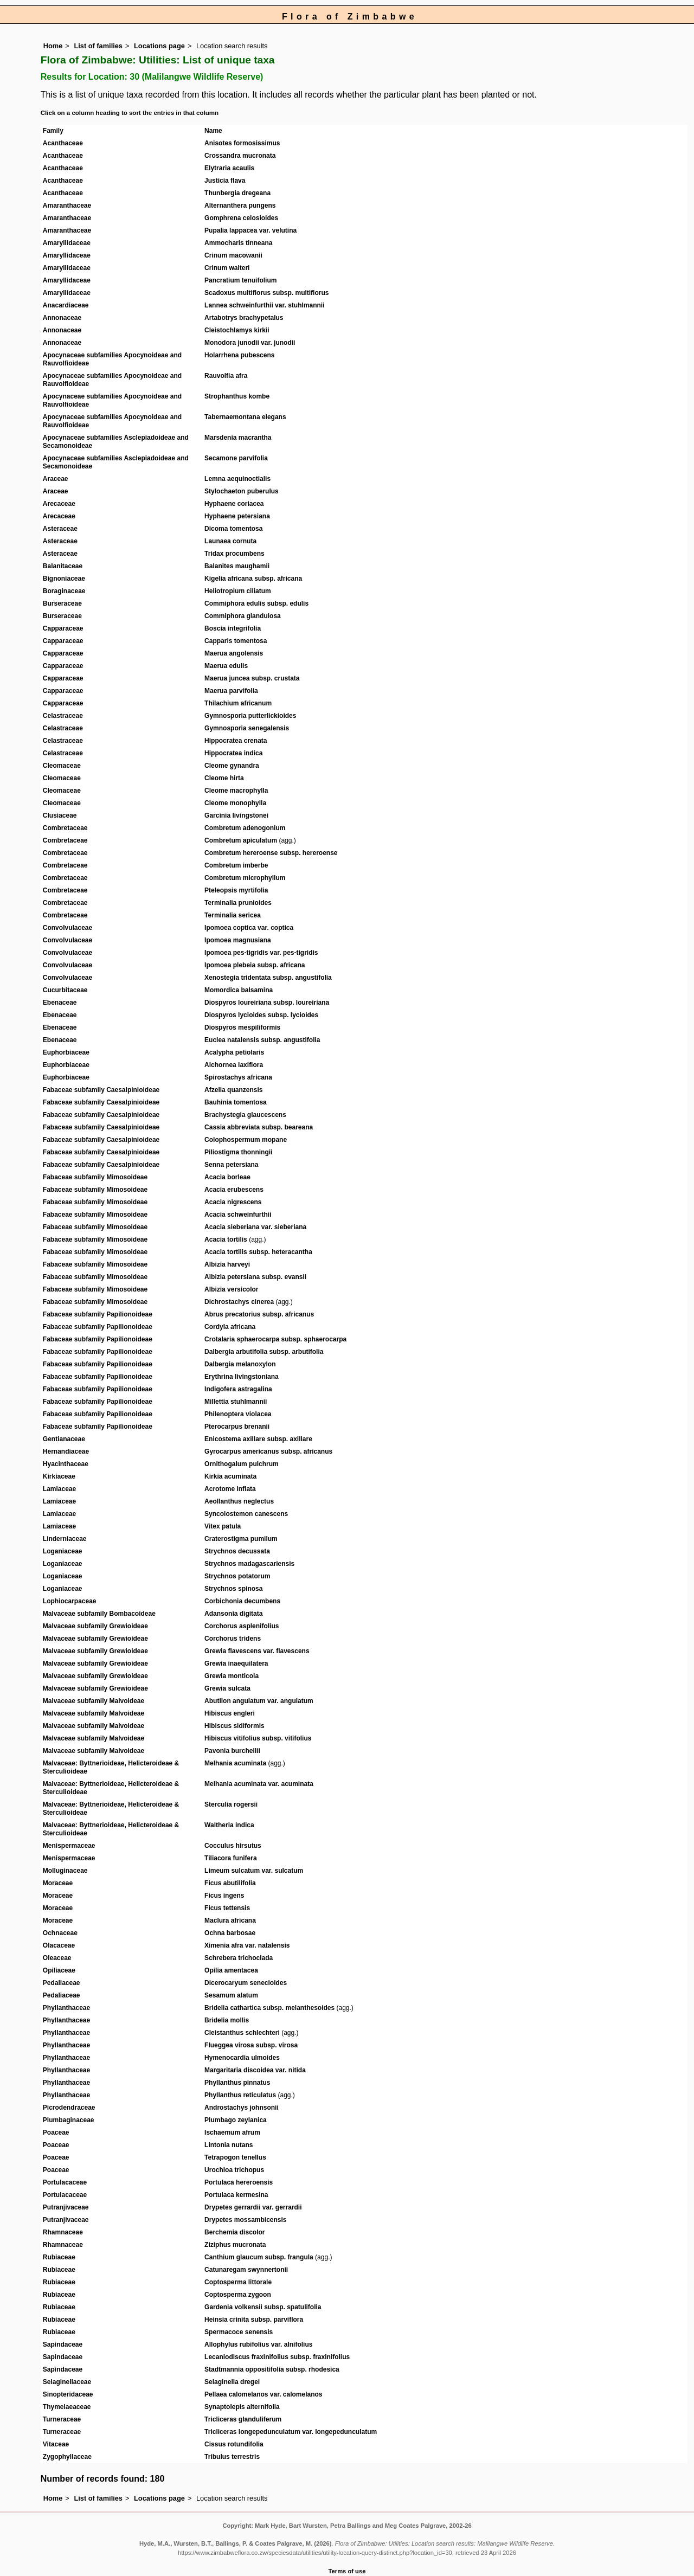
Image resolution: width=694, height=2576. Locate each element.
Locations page (159, 46)
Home (53, 46)
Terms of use (347, 2571)
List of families (98, 46)
